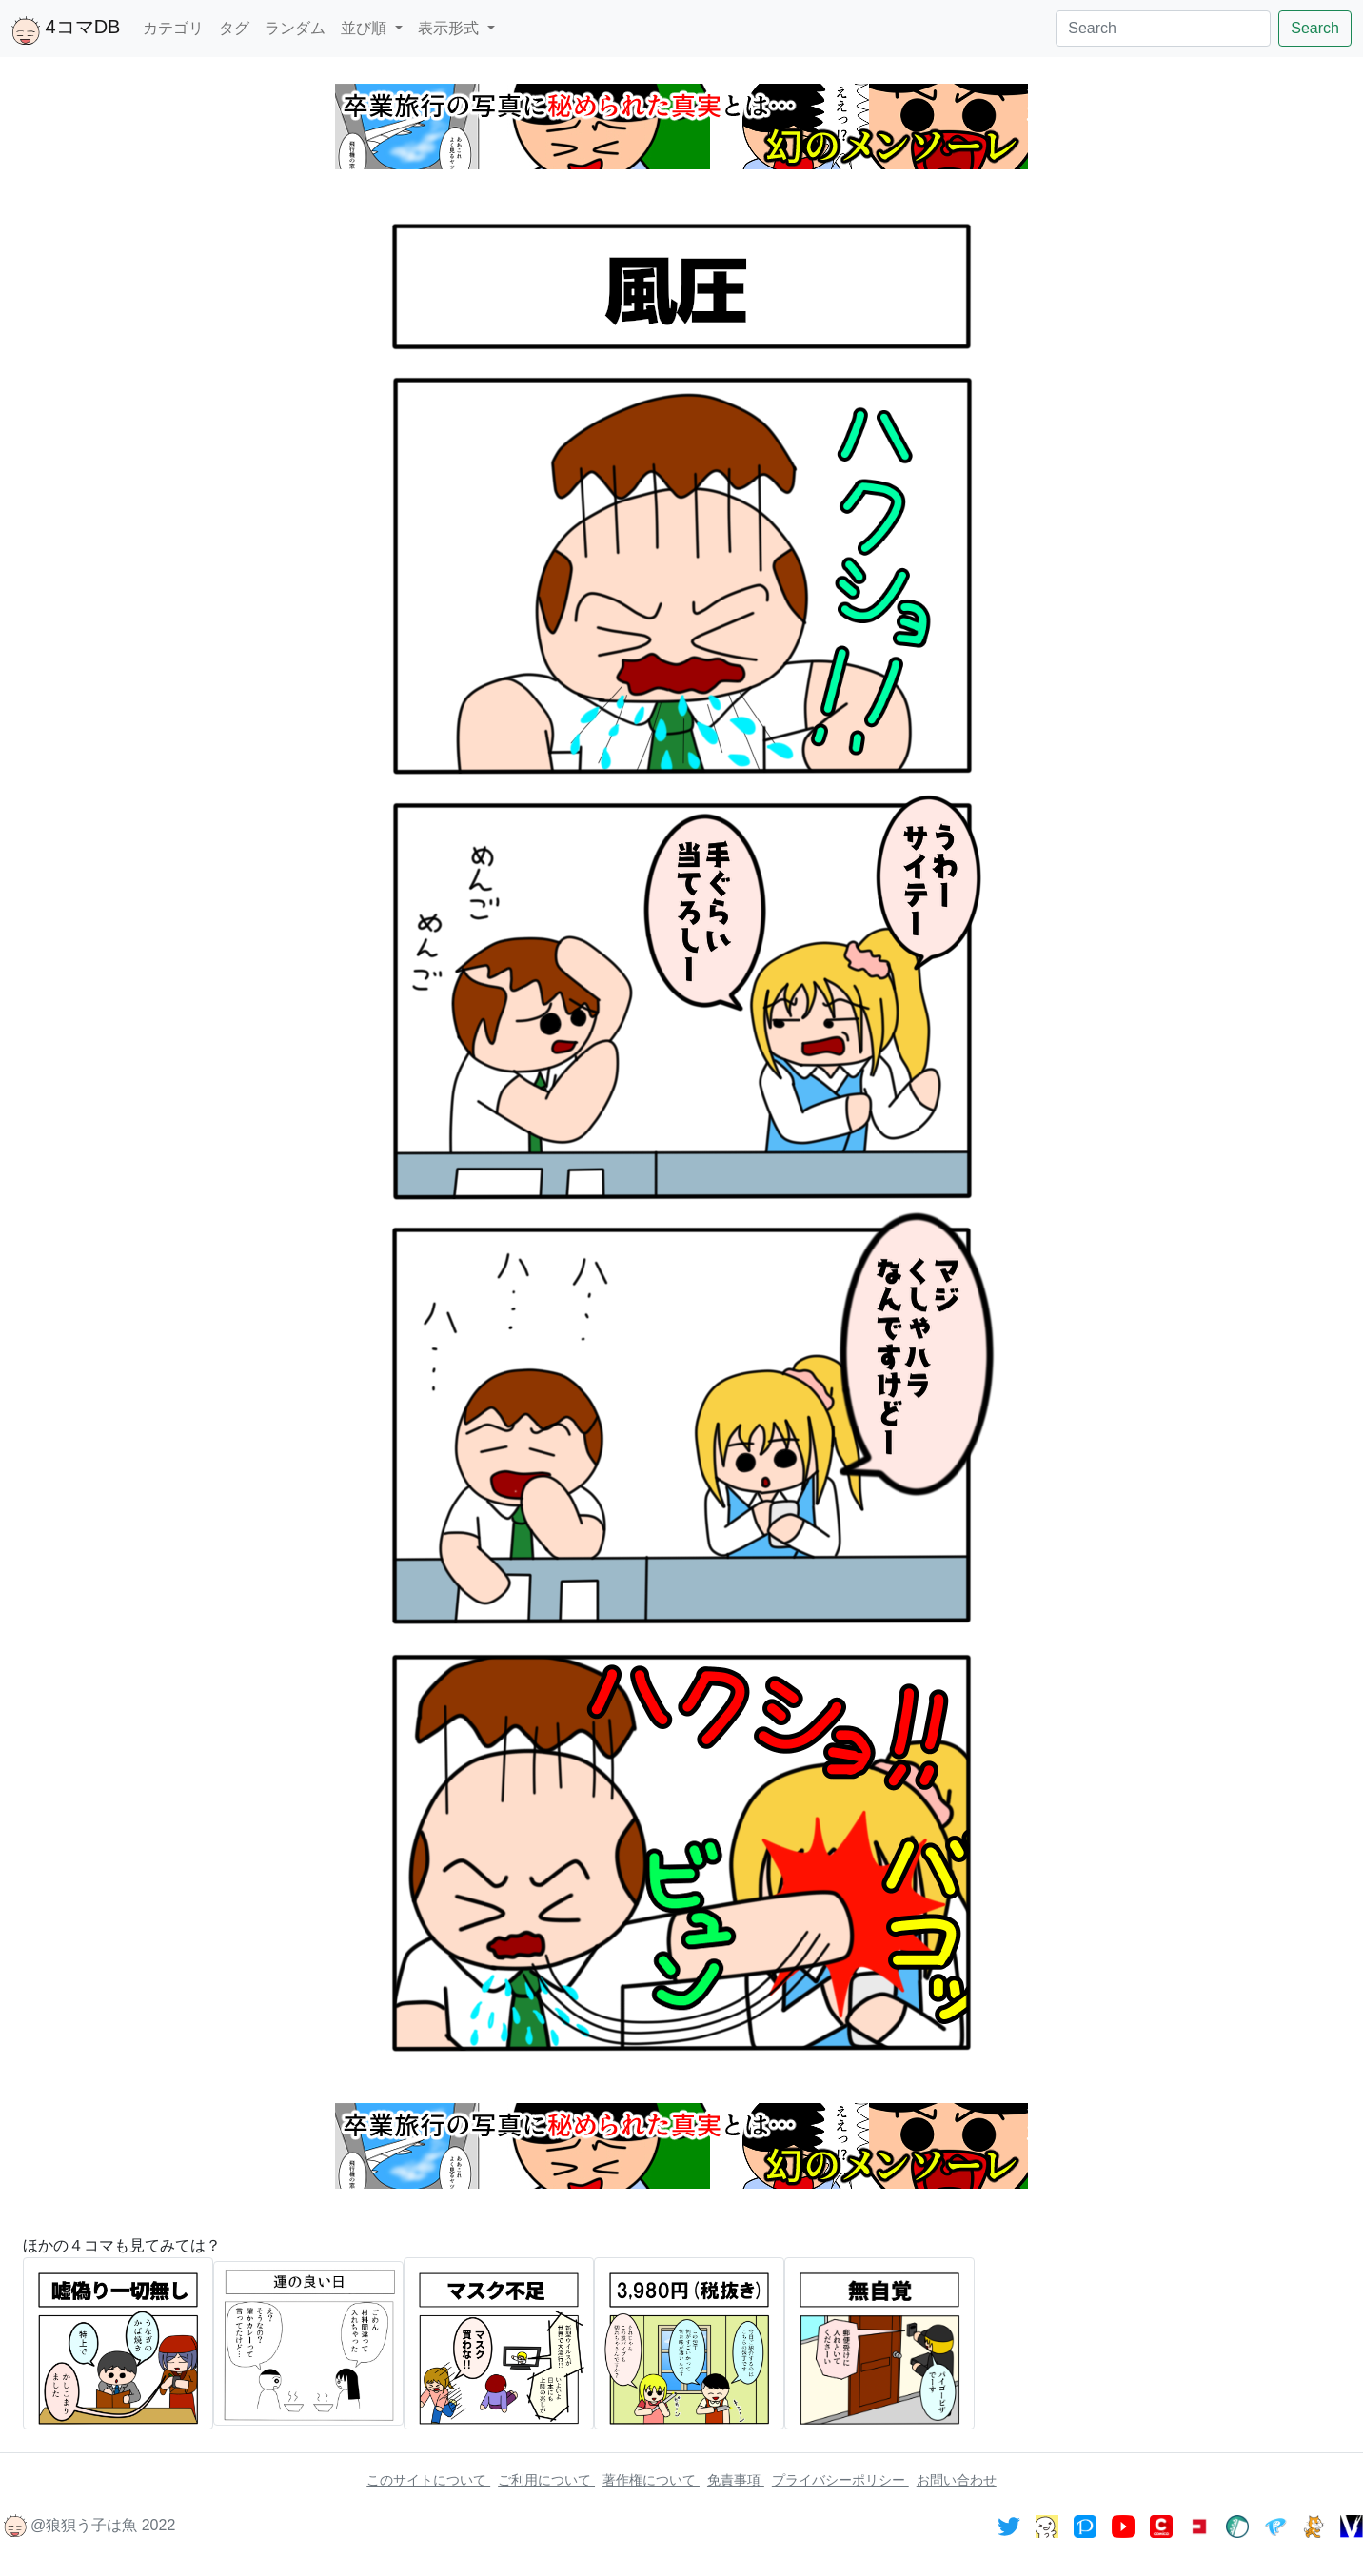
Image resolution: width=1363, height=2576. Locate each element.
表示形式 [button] (450, 28)
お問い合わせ (957, 2480)
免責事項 (735, 2480)
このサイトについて (428, 2480)
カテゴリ (173, 28)
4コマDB (65, 30)
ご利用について (546, 2480)
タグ (234, 28)
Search (1315, 28)
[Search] (1163, 28)
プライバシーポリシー (840, 2480)
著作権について (651, 2480)
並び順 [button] (365, 28)
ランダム (295, 28)
